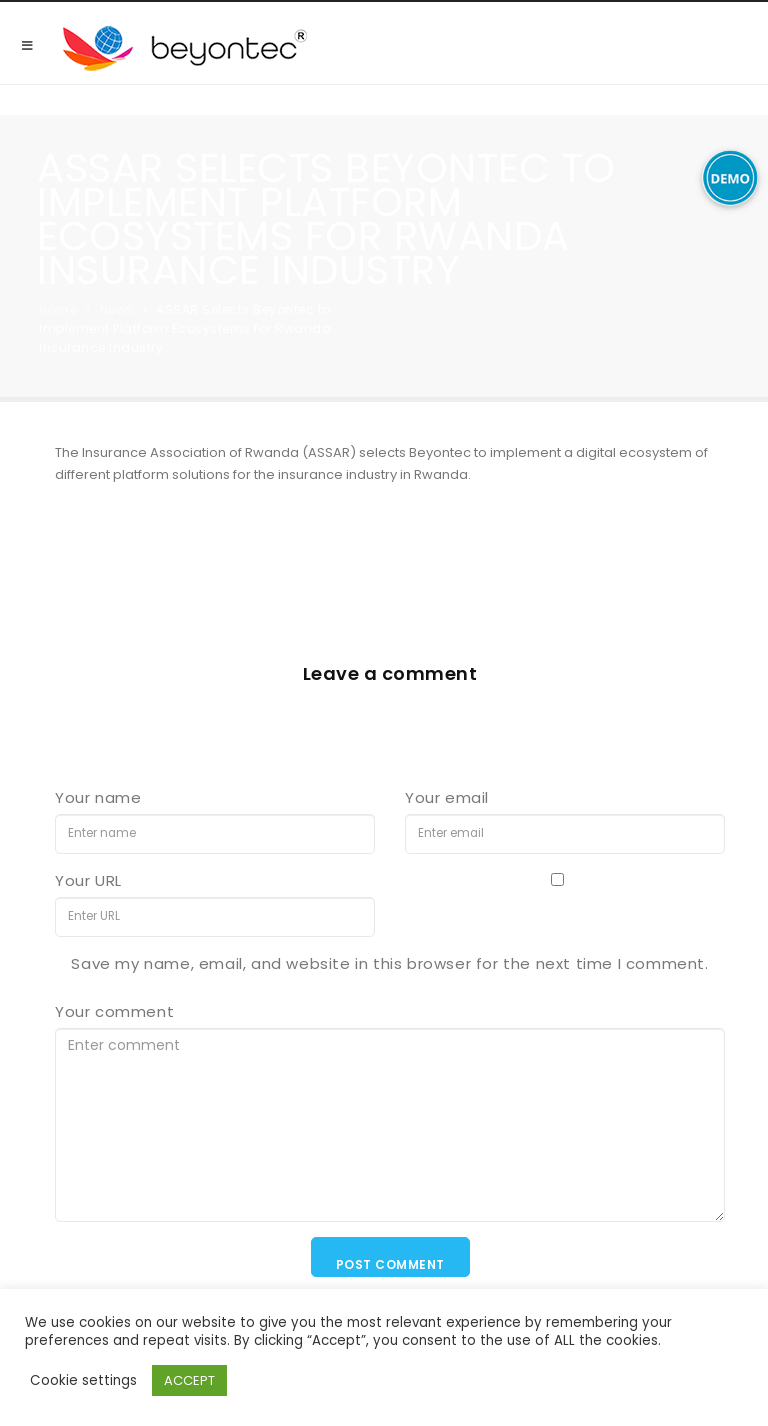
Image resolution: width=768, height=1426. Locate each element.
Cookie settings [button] (83, 1380)
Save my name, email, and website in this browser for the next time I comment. (389, 963)
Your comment (114, 1011)
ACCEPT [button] (189, 1380)
